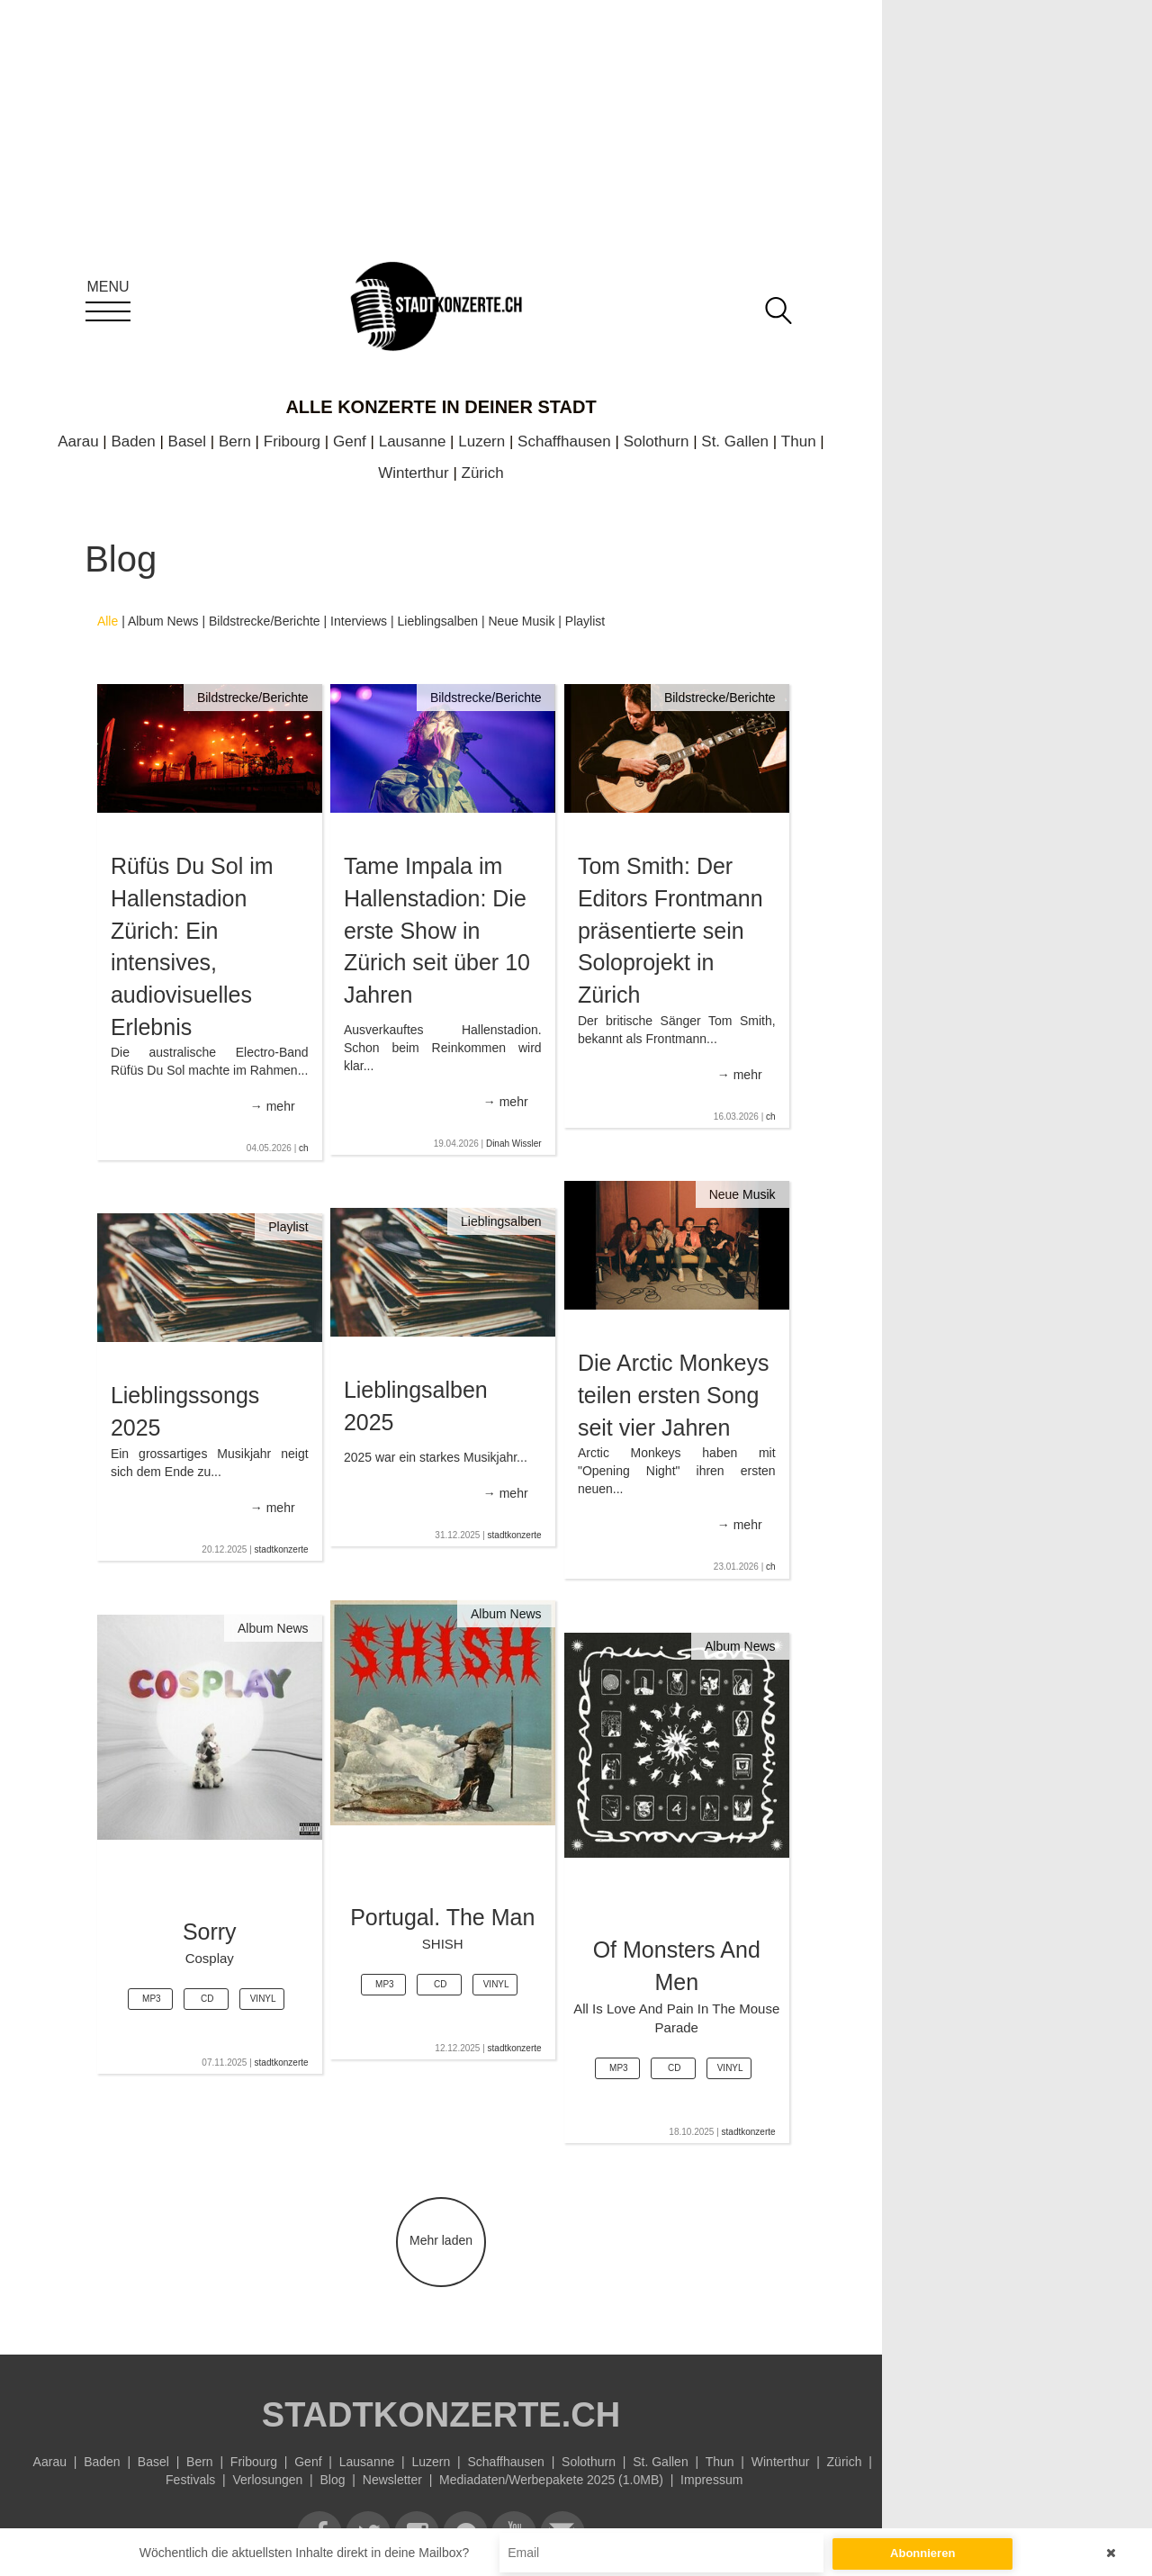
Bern (235, 441)
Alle (107, 621)
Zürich (483, 473)
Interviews (358, 621)
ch (304, 1148)
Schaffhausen (564, 441)
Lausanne (412, 441)
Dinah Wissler (514, 1143)
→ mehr (272, 1106)
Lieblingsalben (438, 621)
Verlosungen (267, 2479)
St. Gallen (735, 441)
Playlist (585, 621)
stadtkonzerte (515, 1535)
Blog (333, 2479)
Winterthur (413, 473)
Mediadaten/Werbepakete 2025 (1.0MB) (551, 2479)
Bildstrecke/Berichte (264, 621)
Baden (134, 441)
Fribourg (292, 441)
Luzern (481, 441)
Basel (187, 441)
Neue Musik (521, 621)
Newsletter (392, 2479)
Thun (798, 441)
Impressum (711, 2479)
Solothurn (656, 441)
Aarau (78, 441)
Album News (163, 621)
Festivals (190, 2479)
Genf (349, 441)
